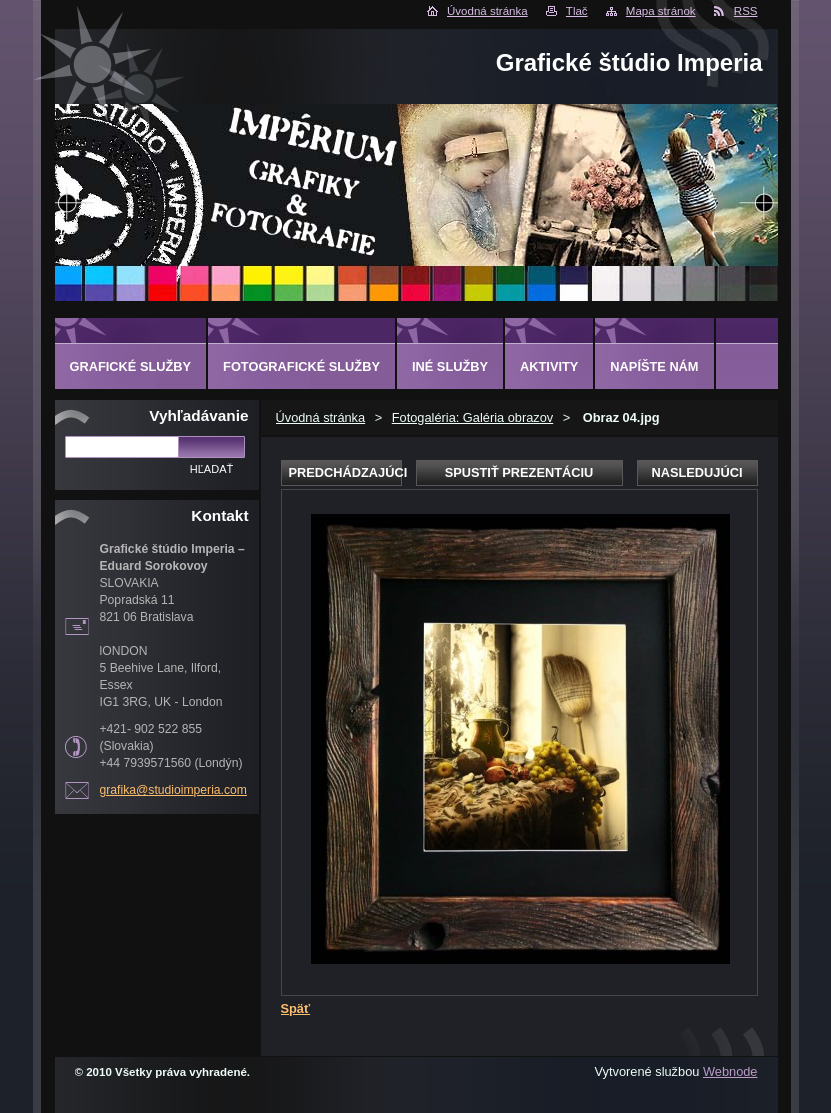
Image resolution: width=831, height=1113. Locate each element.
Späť (296, 1008)
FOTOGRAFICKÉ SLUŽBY (301, 366)
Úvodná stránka (487, 11)
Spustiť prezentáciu (519, 472)
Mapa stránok (661, 11)
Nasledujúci (696, 472)
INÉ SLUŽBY (450, 366)
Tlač (577, 11)
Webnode (730, 1071)
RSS (746, 11)
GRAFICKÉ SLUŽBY (131, 366)
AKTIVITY (549, 366)
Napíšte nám (654, 366)
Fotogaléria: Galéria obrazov (472, 417)
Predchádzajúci (345, 472)
